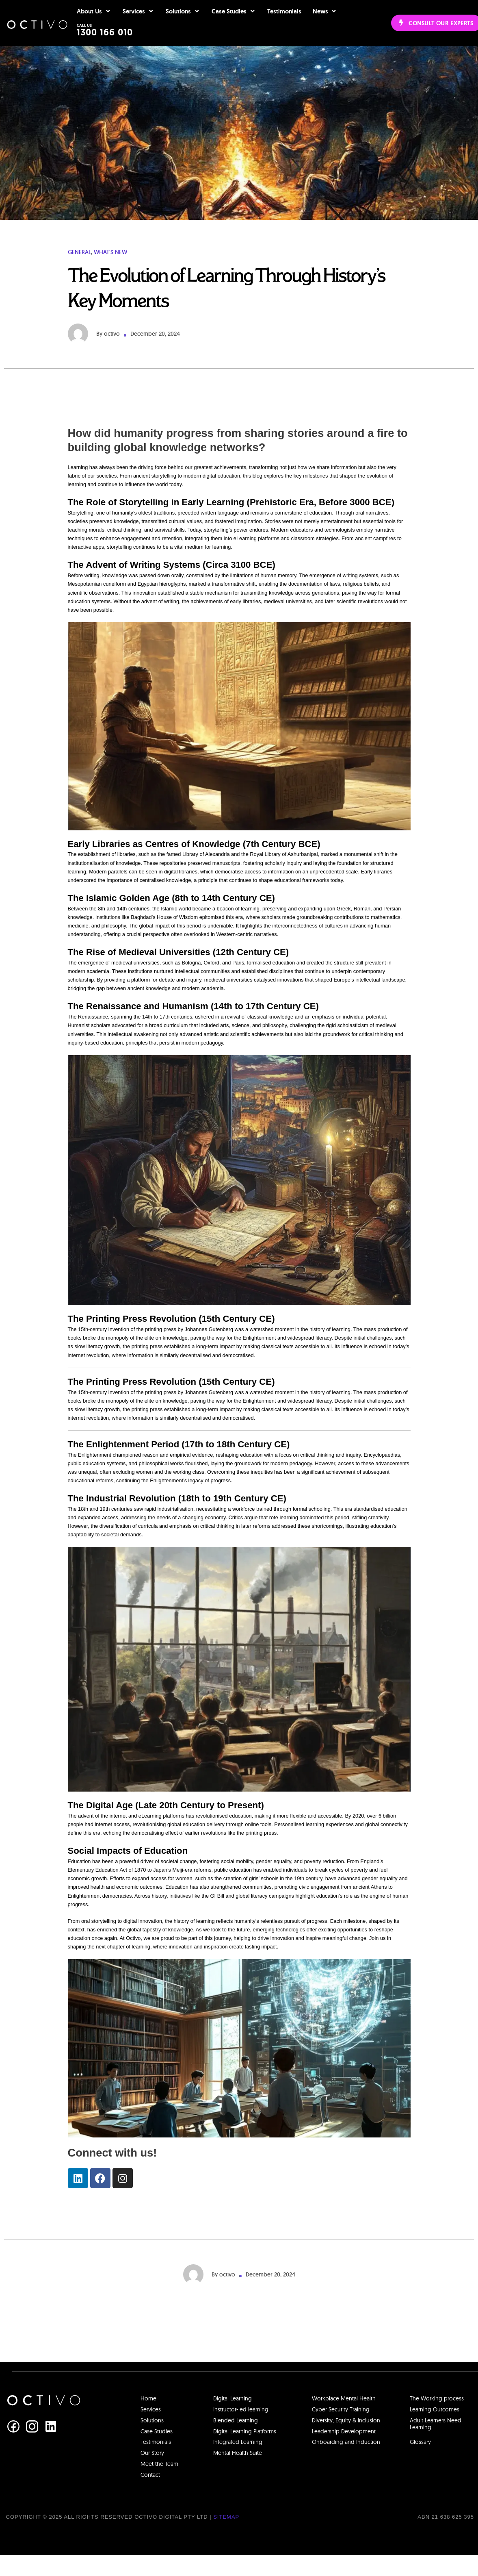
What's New (110, 273)
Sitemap (226, 2538)
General (79, 273)
